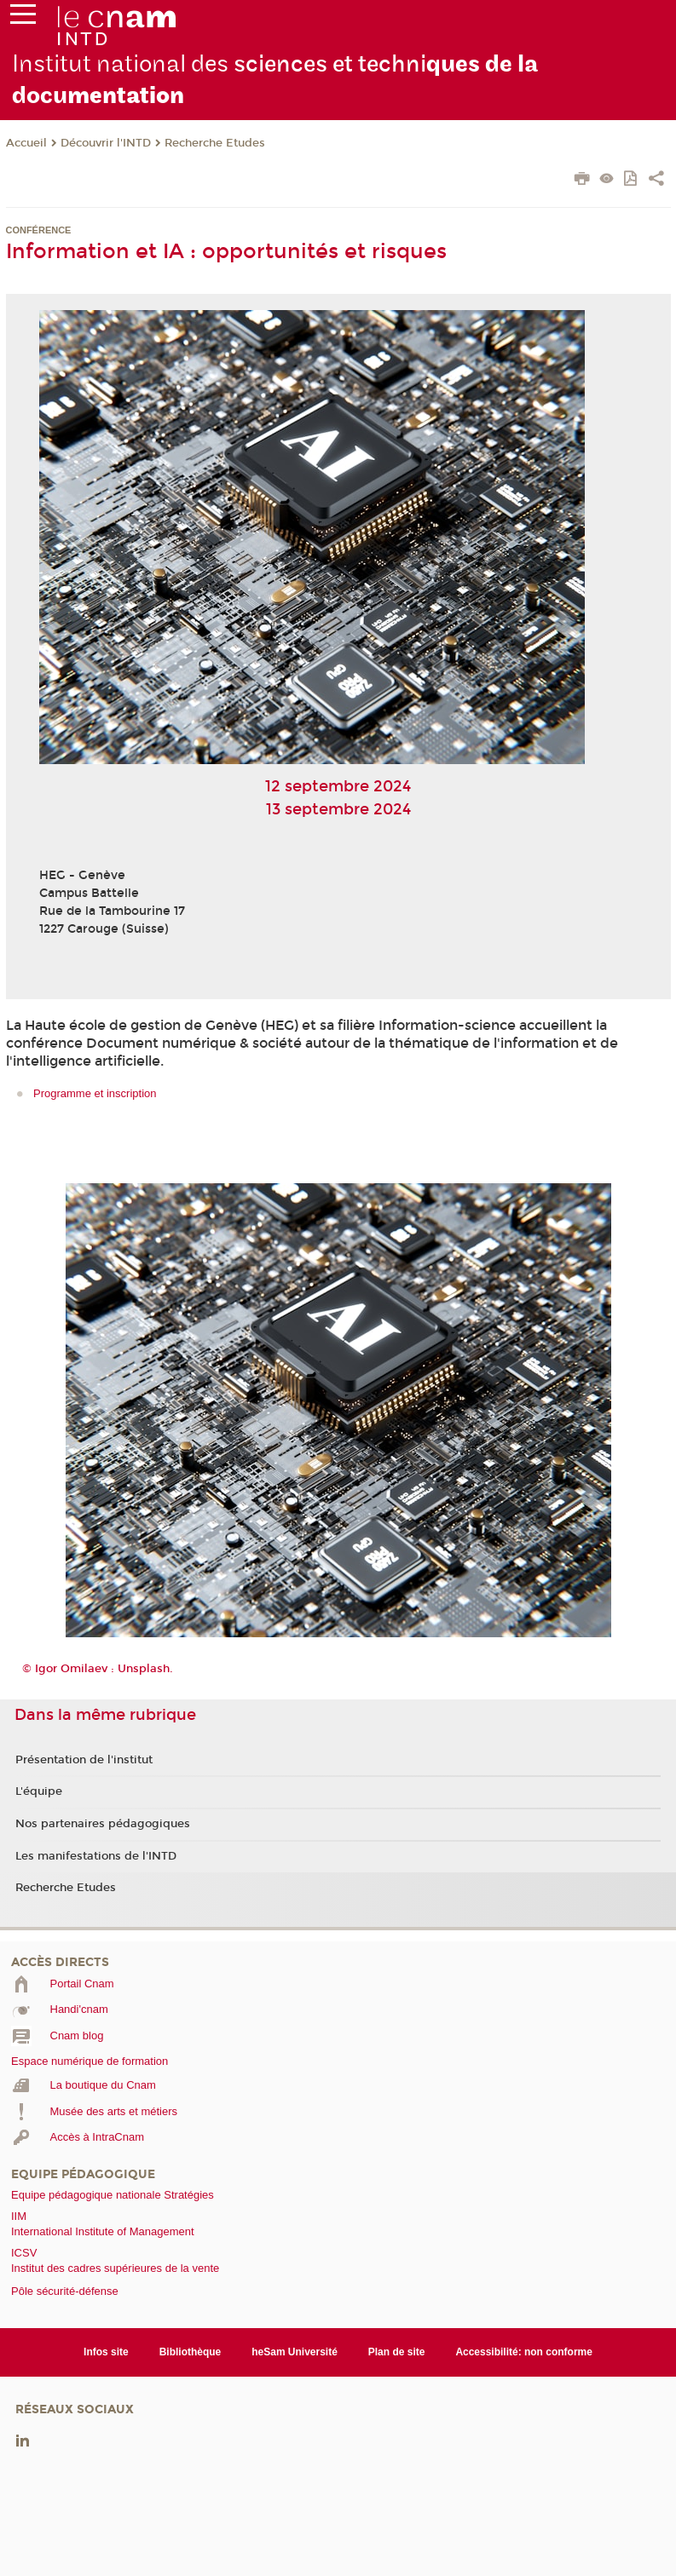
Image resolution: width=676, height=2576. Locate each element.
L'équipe (38, 1791)
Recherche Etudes (215, 143)
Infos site (106, 2352)
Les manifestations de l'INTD (95, 1856)
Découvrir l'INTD (106, 143)
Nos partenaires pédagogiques (102, 1824)
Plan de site (396, 2352)
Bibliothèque (190, 2352)
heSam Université (294, 2352)
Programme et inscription (95, 1093)
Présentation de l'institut (84, 1760)
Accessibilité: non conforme (523, 2352)
